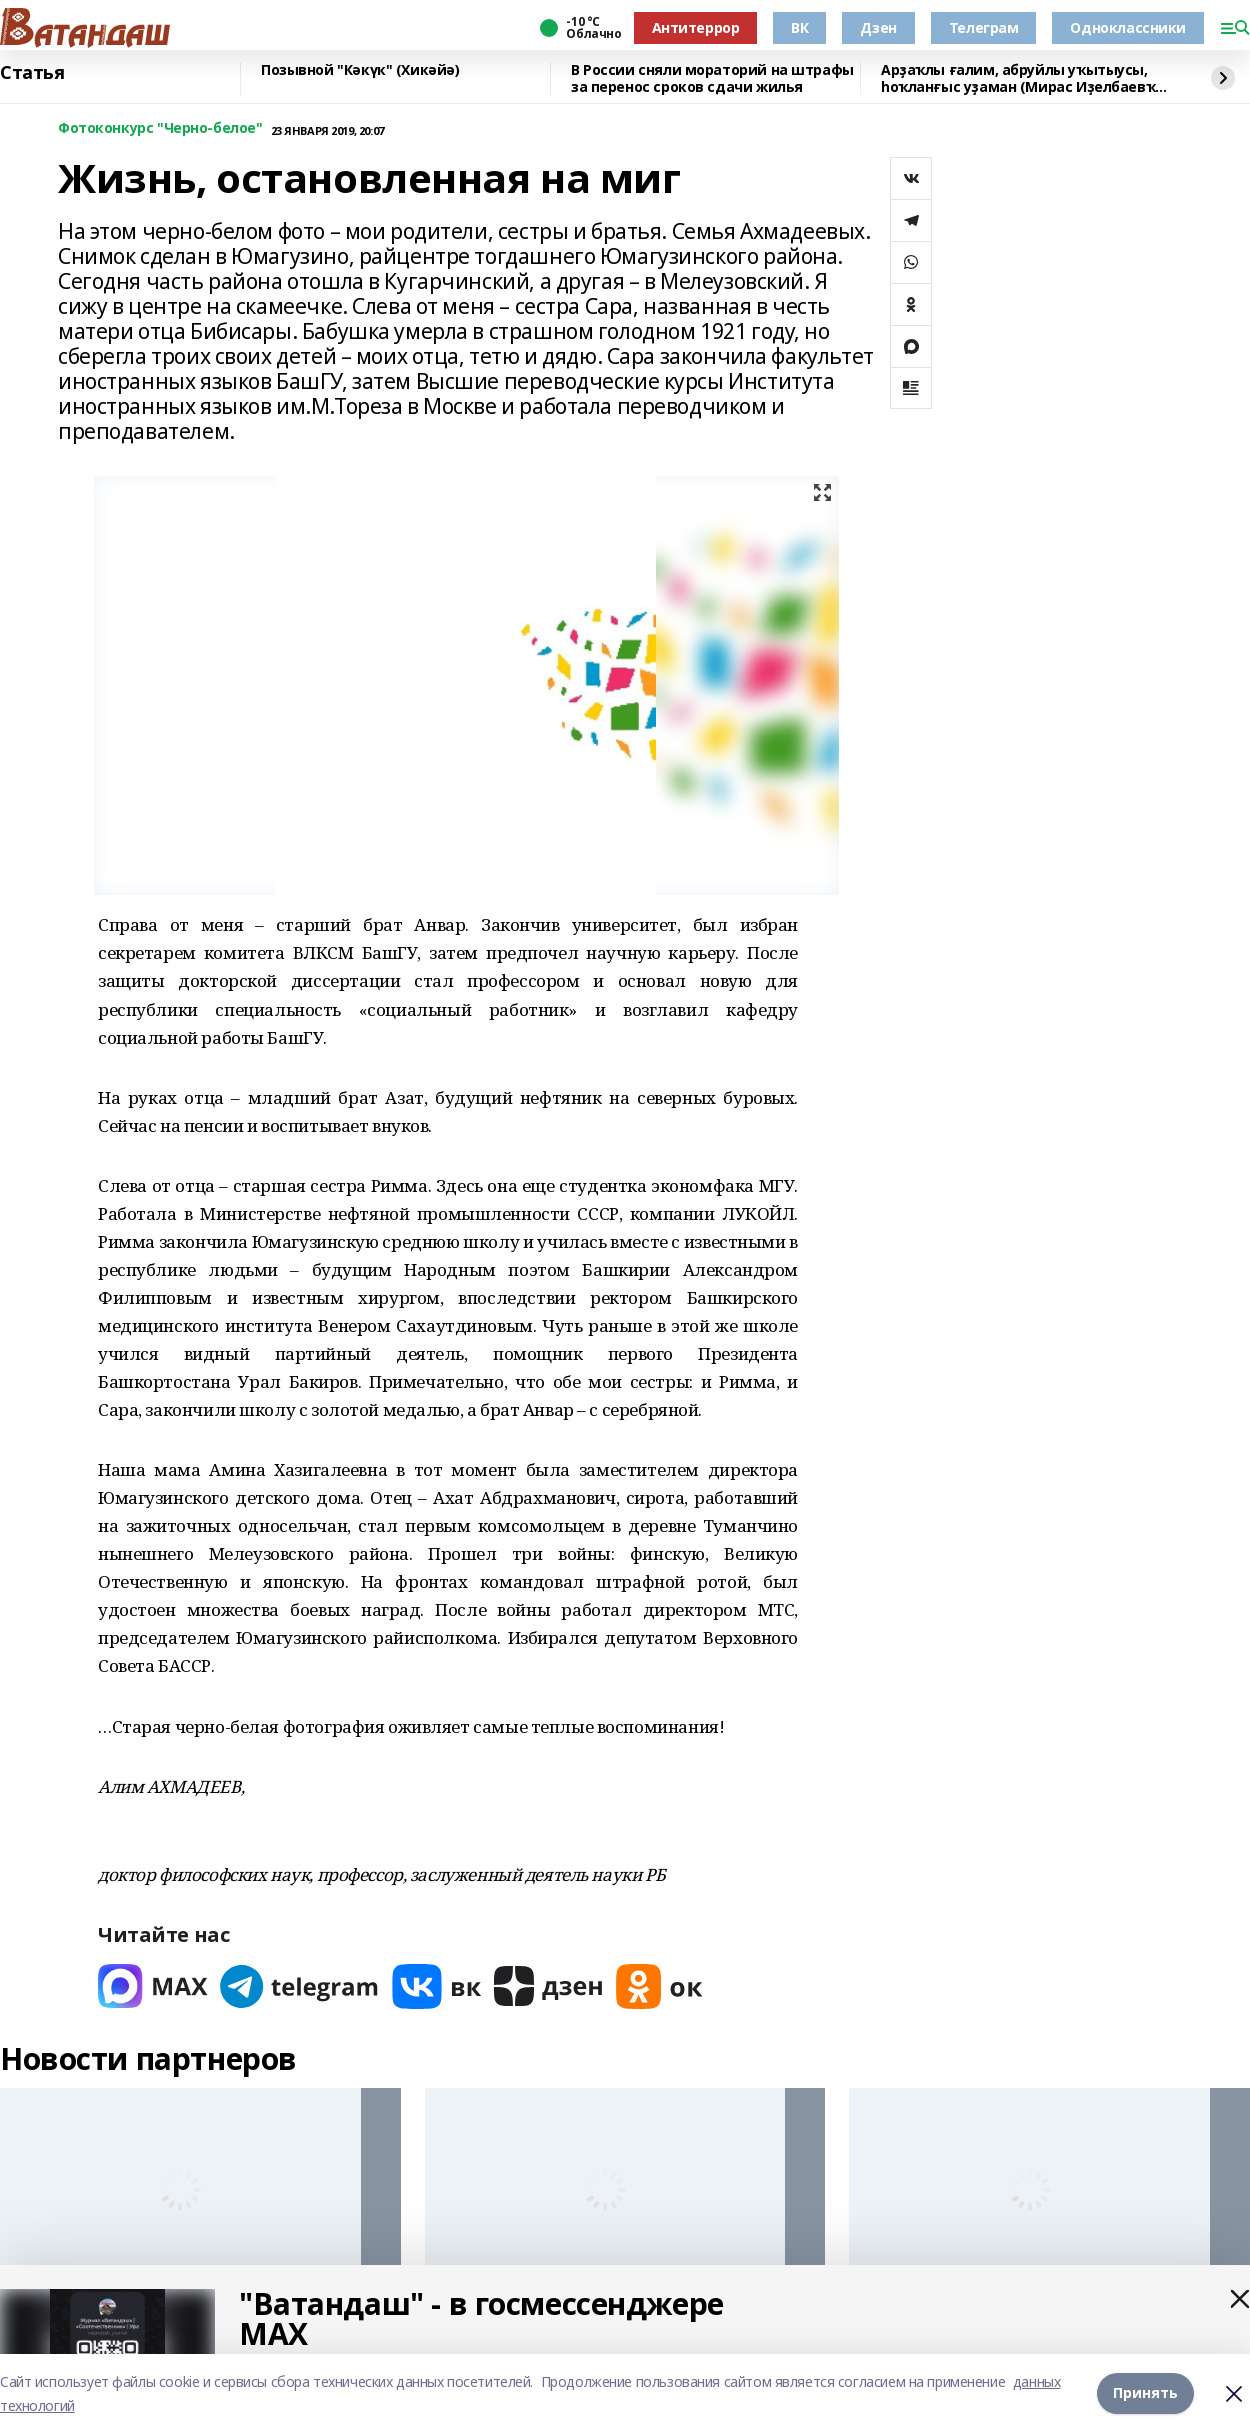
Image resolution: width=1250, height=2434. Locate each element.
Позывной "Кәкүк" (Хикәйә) (360, 70)
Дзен (878, 27)
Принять (1145, 2393)
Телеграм (984, 27)
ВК (799, 27)
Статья (32, 73)
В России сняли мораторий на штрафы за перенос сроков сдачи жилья (712, 78)
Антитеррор (696, 27)
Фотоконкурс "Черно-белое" (160, 128)
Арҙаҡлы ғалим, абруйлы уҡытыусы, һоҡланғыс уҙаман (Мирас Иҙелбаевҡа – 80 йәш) (1022, 78)
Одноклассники (1128, 27)
